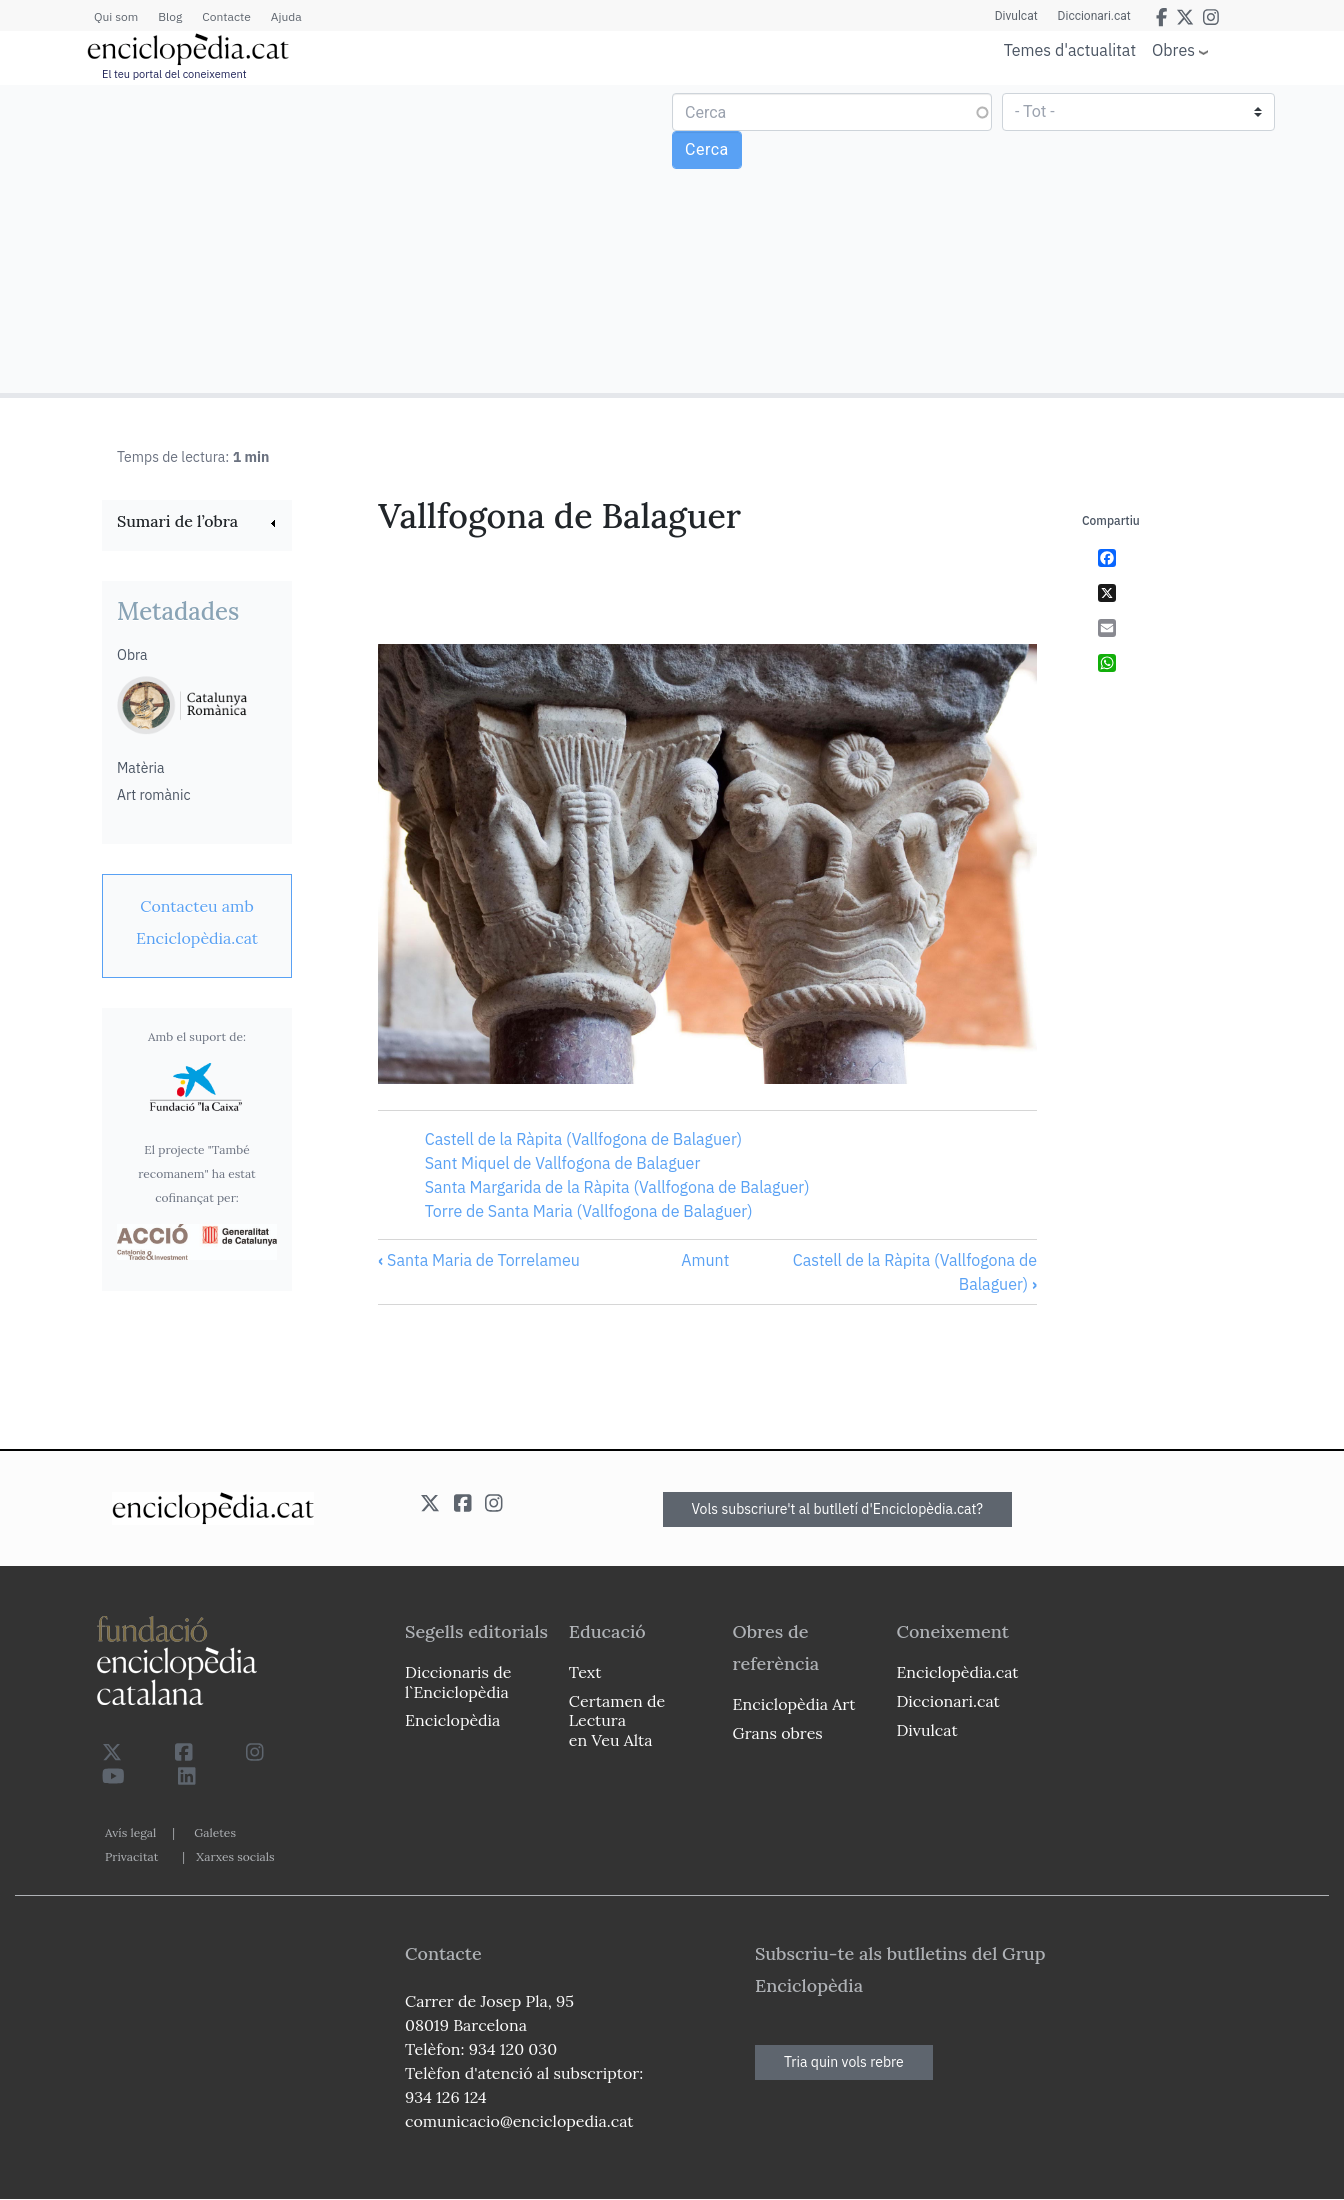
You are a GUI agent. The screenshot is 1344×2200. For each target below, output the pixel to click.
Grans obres (778, 1733)
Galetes (215, 1832)
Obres (1173, 49)
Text (585, 1672)
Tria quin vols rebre (844, 2062)
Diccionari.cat (1094, 16)
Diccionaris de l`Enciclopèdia (458, 1681)
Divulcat (1016, 16)
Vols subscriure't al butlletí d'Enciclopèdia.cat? (838, 1509)
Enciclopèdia (452, 1720)
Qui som (116, 16)
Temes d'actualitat (1070, 50)
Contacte (226, 16)
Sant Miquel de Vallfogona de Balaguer (563, 1163)
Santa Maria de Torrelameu (479, 1260)
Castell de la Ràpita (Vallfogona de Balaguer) (583, 1139)
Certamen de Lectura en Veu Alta (617, 1720)
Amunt (705, 1260)
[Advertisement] (338, 238)
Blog (170, 16)
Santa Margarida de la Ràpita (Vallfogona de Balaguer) (617, 1187)
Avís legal (130, 1832)
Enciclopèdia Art (794, 1704)
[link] (197, 523)
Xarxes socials (235, 1856)
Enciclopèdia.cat (957, 1672)
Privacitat (131, 1856)
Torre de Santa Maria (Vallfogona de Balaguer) (589, 1211)
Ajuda (286, 16)
